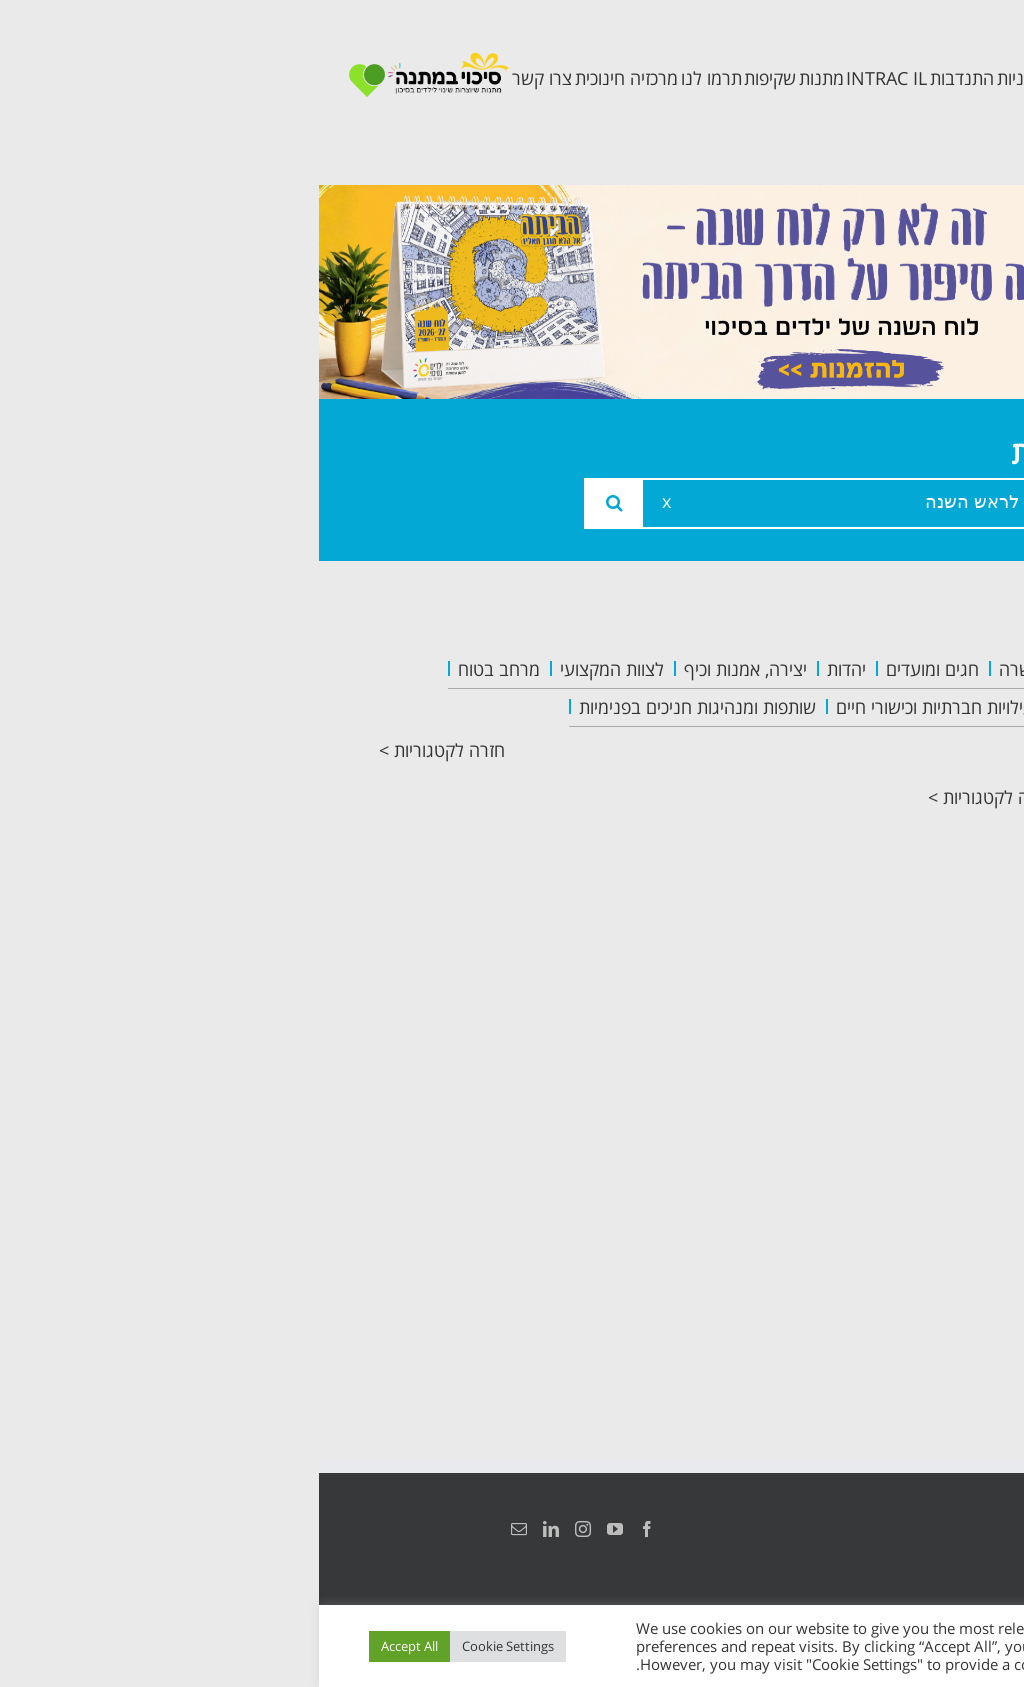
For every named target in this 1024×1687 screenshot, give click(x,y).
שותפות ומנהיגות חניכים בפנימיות (378, 707)
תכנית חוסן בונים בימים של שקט (884, 963)
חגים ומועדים (613, 669)
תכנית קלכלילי (889, 885)
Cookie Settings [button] (189, 1646)
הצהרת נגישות (941, 1529)
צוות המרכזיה (892, 762)
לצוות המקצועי (293, 669)
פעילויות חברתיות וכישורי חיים (621, 707)
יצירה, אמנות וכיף (426, 669)
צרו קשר (914, 1041)
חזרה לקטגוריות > (123, 750)
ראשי (928, 672)
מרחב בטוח (180, 669)
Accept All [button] (90, 1646)
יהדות (527, 669)
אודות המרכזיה (887, 717)
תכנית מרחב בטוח (896, 824)
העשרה (707, 669)
